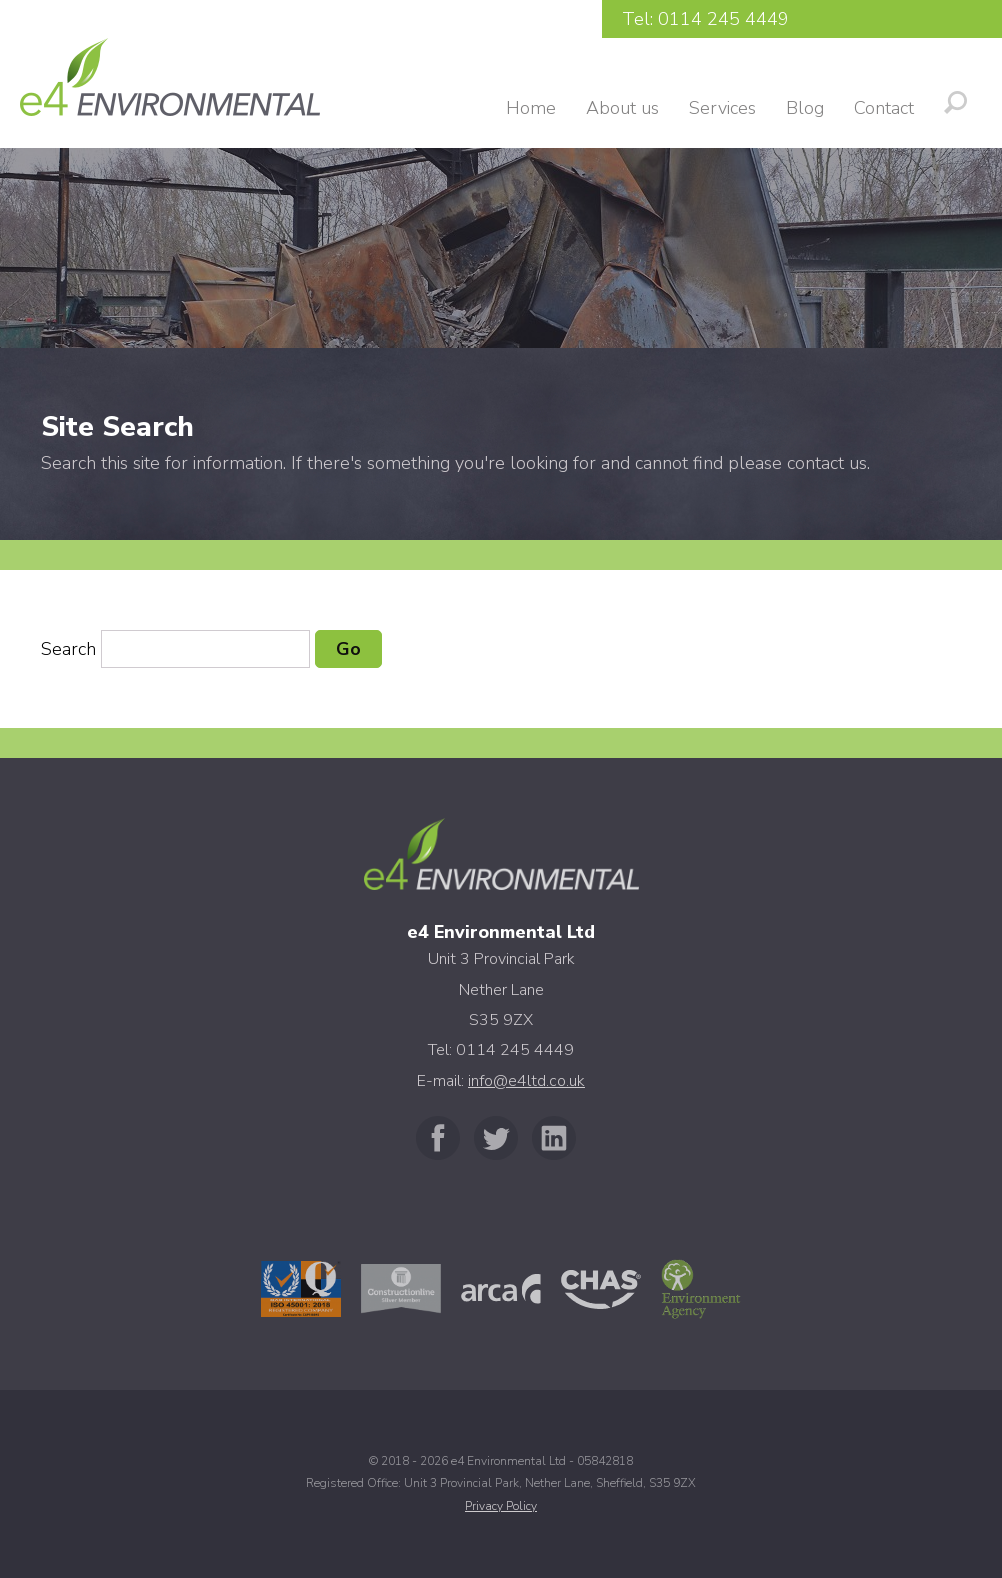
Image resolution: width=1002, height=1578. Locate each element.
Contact (884, 108)
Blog (805, 108)
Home (531, 108)
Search (68, 649)
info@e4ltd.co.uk (526, 1081)
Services (722, 108)
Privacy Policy (501, 1506)
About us (622, 108)
